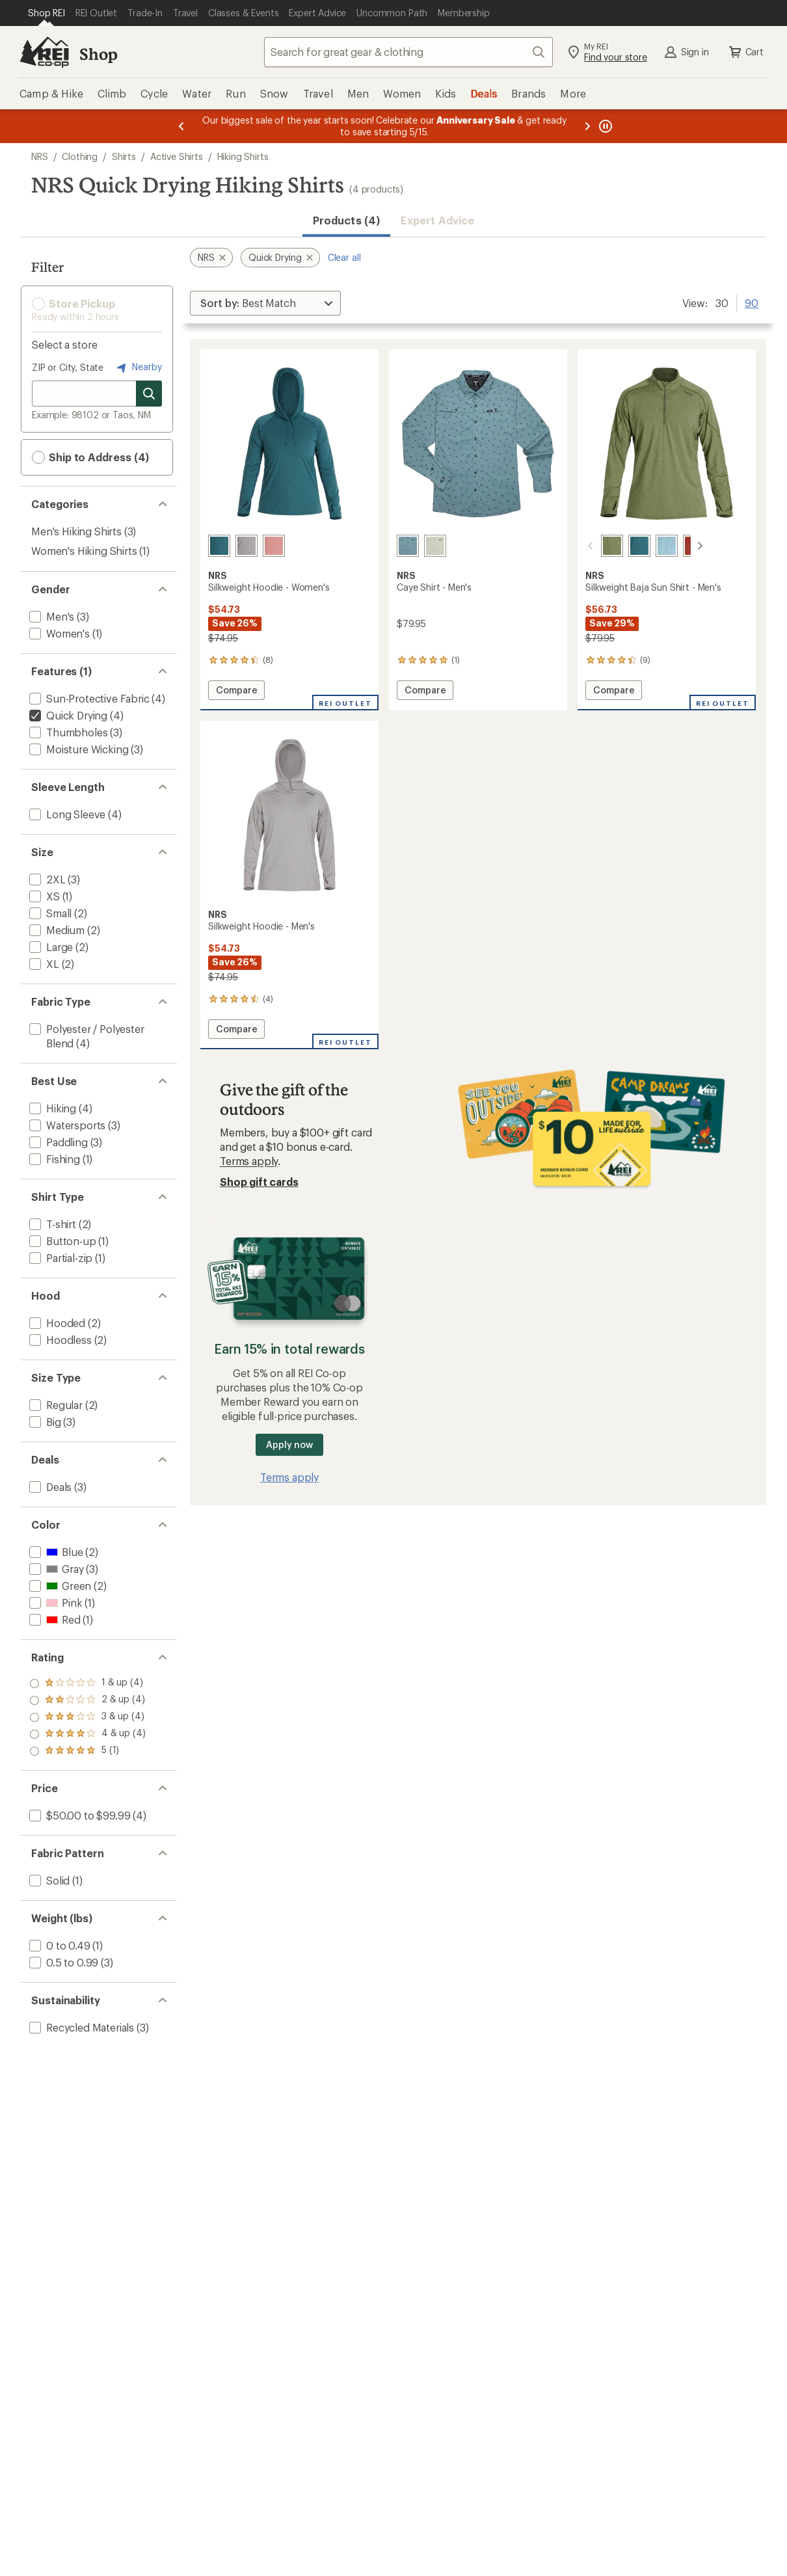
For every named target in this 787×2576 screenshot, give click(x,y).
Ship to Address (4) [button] (90, 457)
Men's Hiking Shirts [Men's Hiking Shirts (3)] (76, 531)
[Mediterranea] (219, 546)
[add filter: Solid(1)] (48, 1880)
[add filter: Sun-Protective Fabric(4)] (88, 698)
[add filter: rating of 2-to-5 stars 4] (87, 1734)
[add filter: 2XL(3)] (46, 879)
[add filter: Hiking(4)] (51, 1108)
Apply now (289, 1444)
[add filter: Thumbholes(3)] (67, 732)
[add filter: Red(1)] (54, 1619)
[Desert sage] (435, 546)
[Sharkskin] (246, 546)
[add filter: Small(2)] (49, 913)
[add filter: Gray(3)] (55, 1569)
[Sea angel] (651, 546)
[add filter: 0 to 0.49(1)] (58, 1945)
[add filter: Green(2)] (59, 1585)
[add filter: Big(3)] (44, 1421)
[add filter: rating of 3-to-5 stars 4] (87, 1717)
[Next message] (587, 126)
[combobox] (408, 52)
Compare (238, 692)
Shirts (124, 156)
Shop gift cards (259, 1181)
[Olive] (596, 546)
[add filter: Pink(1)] (54, 1602)
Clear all (344, 257)
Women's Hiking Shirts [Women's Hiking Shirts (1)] (84, 550)
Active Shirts (176, 156)
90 (751, 302)
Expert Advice (437, 220)
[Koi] (678, 546)
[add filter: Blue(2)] (55, 1552)
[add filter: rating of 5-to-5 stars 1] (87, 1683)
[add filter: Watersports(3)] (66, 1125)
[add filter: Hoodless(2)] (59, 1340)
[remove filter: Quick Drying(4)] (67, 715)
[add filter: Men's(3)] (50, 616)
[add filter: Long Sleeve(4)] (66, 814)
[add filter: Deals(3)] (49, 1487)
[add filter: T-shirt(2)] (51, 1224)
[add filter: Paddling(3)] (57, 1142)
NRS (39, 156)
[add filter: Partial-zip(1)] (59, 1258)
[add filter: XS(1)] (43, 896)
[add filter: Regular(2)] (55, 1405)
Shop (98, 53)
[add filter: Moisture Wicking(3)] (77, 749)
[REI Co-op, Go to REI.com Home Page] (44, 52)
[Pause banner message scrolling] (604, 126)
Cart (745, 52)
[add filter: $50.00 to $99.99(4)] (78, 1815)
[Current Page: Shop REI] (46, 13)
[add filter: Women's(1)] (58, 633)
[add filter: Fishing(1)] (53, 1159)
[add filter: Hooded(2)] (56, 1323)
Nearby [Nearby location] (138, 367)
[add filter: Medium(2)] (56, 930)
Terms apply (249, 1161)
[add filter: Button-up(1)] (61, 1241)
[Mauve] (274, 546)
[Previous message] (181, 126)
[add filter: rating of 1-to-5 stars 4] (87, 1751)
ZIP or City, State (67, 367)
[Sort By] (265, 303)
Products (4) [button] (346, 220)
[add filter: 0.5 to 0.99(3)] (62, 1962)
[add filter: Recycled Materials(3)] (80, 2027)
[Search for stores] (149, 394)
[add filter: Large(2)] (50, 947)
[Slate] (408, 546)
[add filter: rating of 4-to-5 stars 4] (87, 1700)
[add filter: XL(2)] (43, 964)
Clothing (80, 156)
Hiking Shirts (243, 156)
